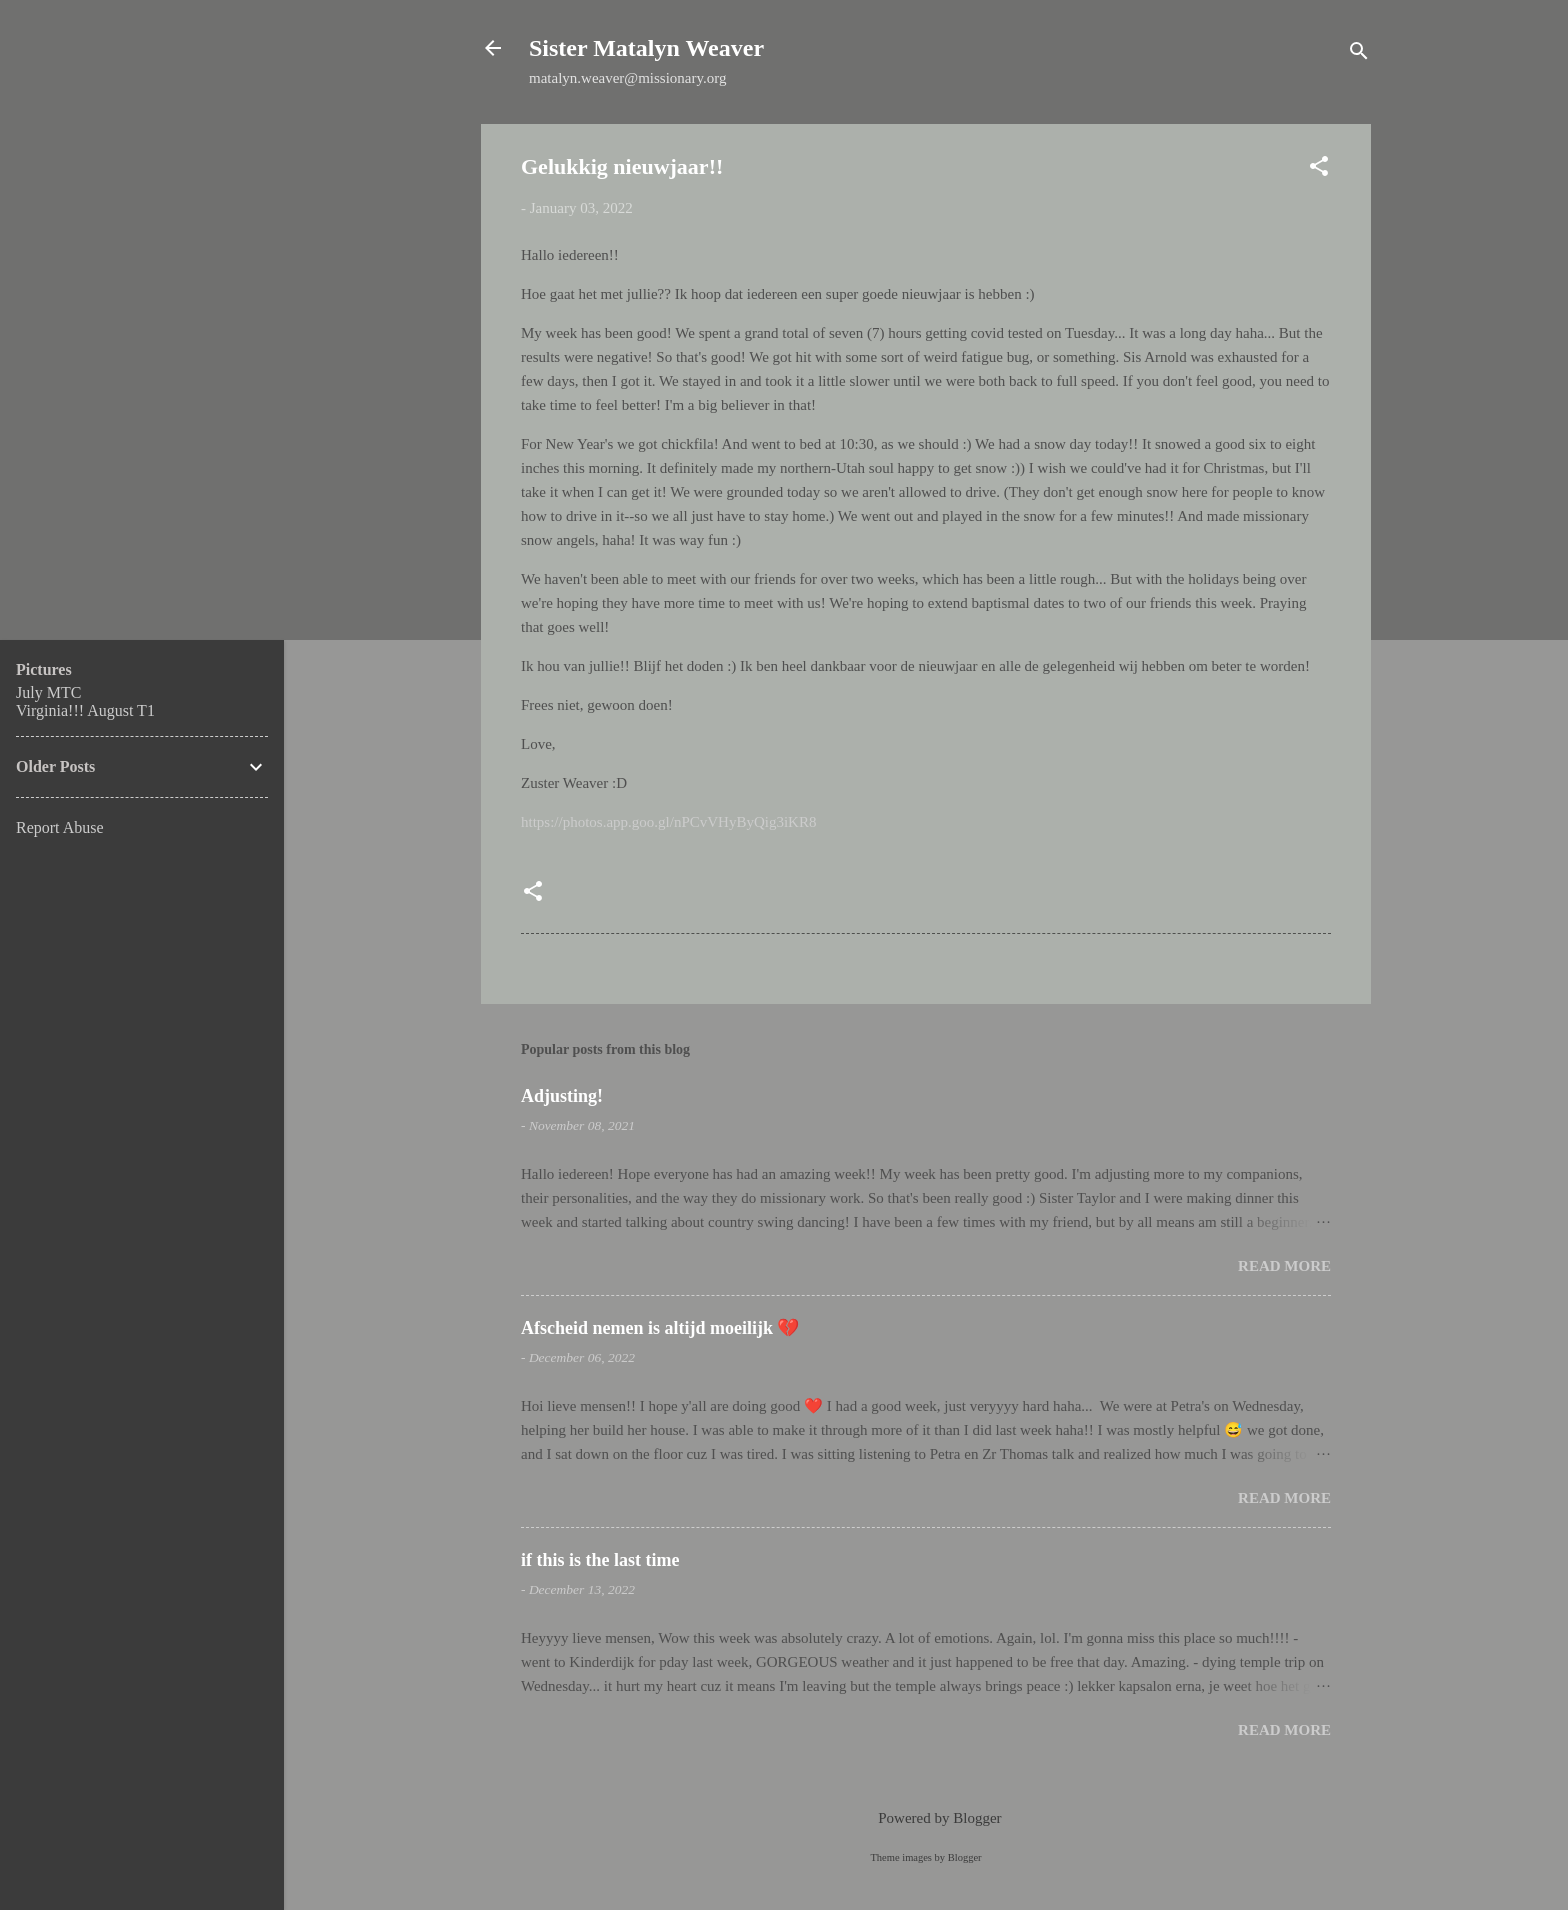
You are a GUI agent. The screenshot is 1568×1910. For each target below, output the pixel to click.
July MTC (48, 692)
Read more (1284, 1266)
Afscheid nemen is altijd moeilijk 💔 (660, 1328)
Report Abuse (60, 827)
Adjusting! (562, 1096)
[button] (1319, 169)
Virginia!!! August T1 (85, 710)
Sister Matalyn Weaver (646, 48)
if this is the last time (600, 1560)
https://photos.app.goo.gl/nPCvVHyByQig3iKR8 (668, 822)
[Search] (1359, 54)
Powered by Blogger (925, 1818)
